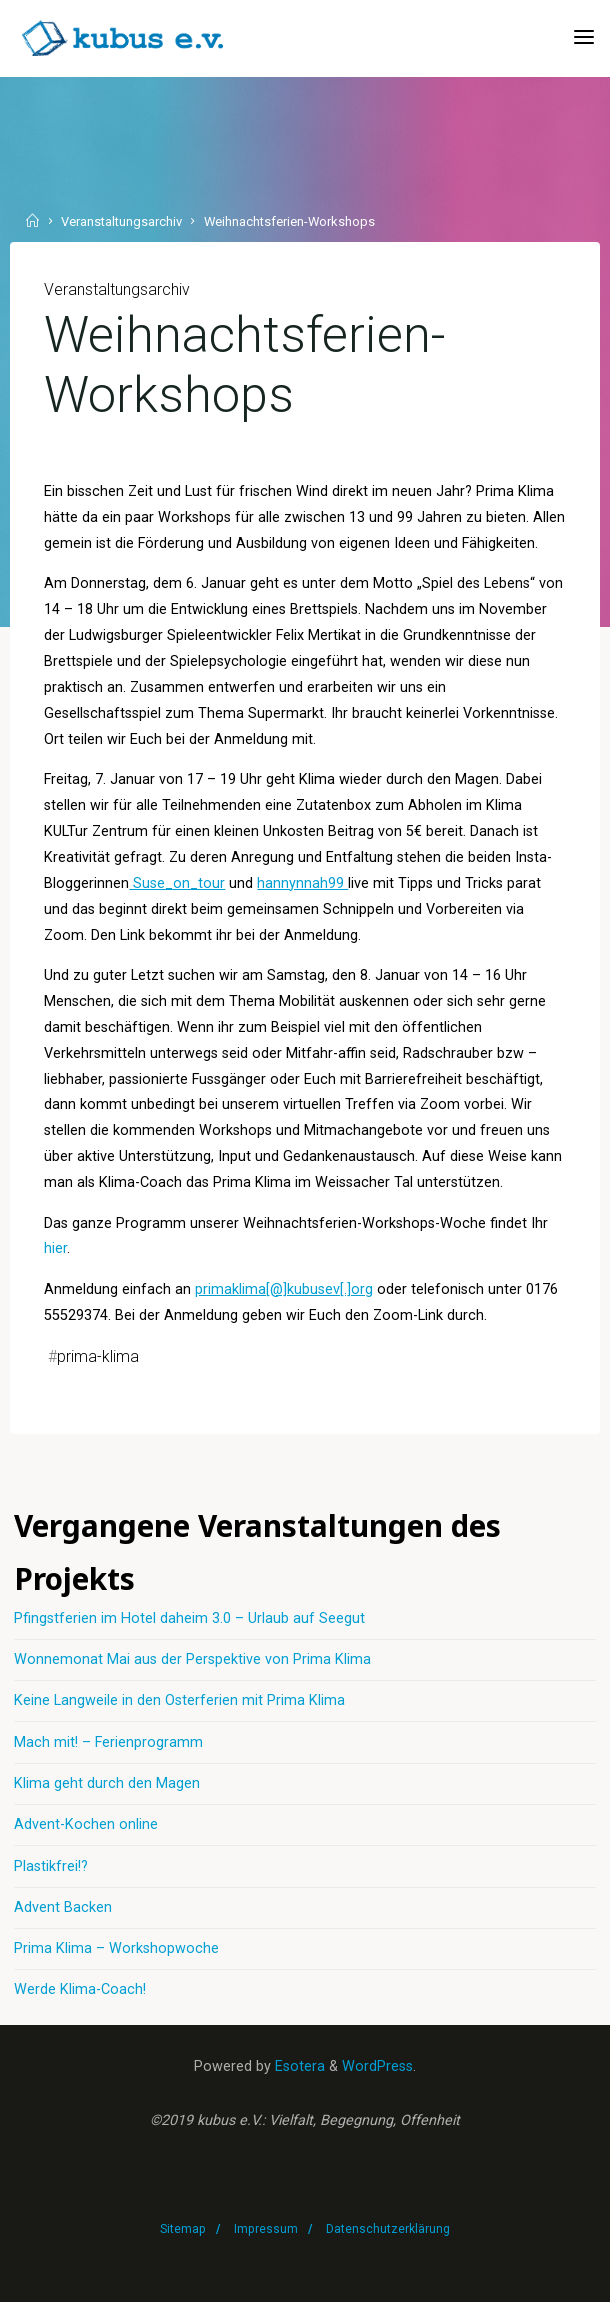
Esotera (298, 2066)
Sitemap (183, 2229)
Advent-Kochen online (86, 1824)
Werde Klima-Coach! (80, 1989)
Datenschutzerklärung (388, 2229)
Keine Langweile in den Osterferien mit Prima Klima (179, 1700)
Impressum (266, 2229)
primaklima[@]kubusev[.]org (284, 1289)
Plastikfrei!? (51, 1866)
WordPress (377, 2066)
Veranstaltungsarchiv (121, 222)
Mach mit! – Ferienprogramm (108, 1742)
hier (55, 1248)
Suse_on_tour (177, 882)
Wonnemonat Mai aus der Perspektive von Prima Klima (192, 1659)
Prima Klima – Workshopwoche (116, 1948)
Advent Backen (63, 1907)
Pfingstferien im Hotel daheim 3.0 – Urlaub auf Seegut (189, 1618)
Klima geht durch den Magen (107, 1783)
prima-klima (98, 1356)
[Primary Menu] (584, 37)
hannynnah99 (302, 882)
